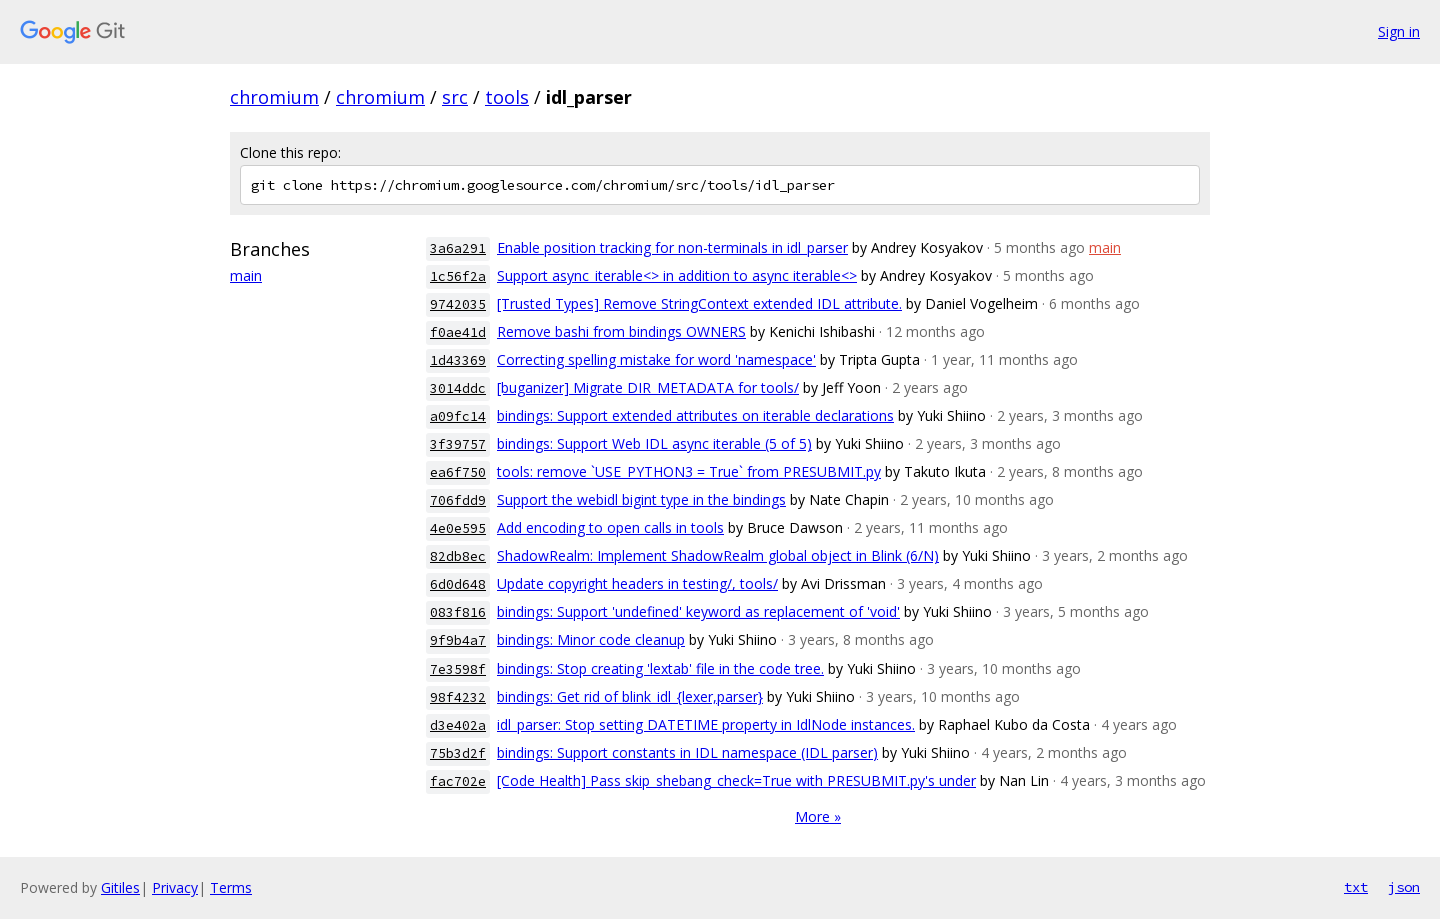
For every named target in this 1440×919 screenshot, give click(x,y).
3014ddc (458, 388)
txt (1356, 887)
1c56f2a (458, 276)
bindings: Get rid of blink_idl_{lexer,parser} (630, 696)
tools (507, 97)
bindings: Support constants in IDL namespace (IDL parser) (687, 752)
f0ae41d (458, 332)
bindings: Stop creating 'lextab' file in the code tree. (660, 668)
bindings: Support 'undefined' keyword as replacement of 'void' (698, 611)
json (1404, 887)
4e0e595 (458, 528)
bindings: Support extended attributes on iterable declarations (695, 415)
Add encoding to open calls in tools (610, 527)
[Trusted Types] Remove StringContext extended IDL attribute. (699, 303)
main (246, 275)
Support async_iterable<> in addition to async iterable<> (677, 275)
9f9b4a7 (458, 640)
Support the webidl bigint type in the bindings (641, 499)
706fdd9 (458, 500)
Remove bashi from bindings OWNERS (621, 331)
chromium (274, 97)
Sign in (1399, 31)
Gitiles (120, 887)
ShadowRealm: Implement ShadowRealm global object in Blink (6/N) (718, 555)
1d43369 (458, 360)
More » (818, 816)
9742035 (458, 304)
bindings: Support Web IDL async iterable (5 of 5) (654, 443)
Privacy (175, 887)
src (455, 97)
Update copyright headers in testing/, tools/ (637, 583)
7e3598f (458, 669)
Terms (231, 887)
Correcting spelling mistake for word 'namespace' (656, 359)
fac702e (458, 781)
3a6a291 (458, 248)
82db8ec (458, 556)
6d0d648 (458, 584)
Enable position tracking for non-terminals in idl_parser (672, 247)
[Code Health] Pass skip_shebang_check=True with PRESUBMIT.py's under (736, 780)
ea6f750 (458, 472)
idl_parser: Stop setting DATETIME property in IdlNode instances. (706, 724)
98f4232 (458, 697)
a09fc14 (458, 416)
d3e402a (458, 725)
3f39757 (458, 444)
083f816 (458, 612)
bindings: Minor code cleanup (591, 639)
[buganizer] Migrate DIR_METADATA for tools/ (648, 387)
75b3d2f (458, 753)
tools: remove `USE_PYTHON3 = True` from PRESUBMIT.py (689, 471)
